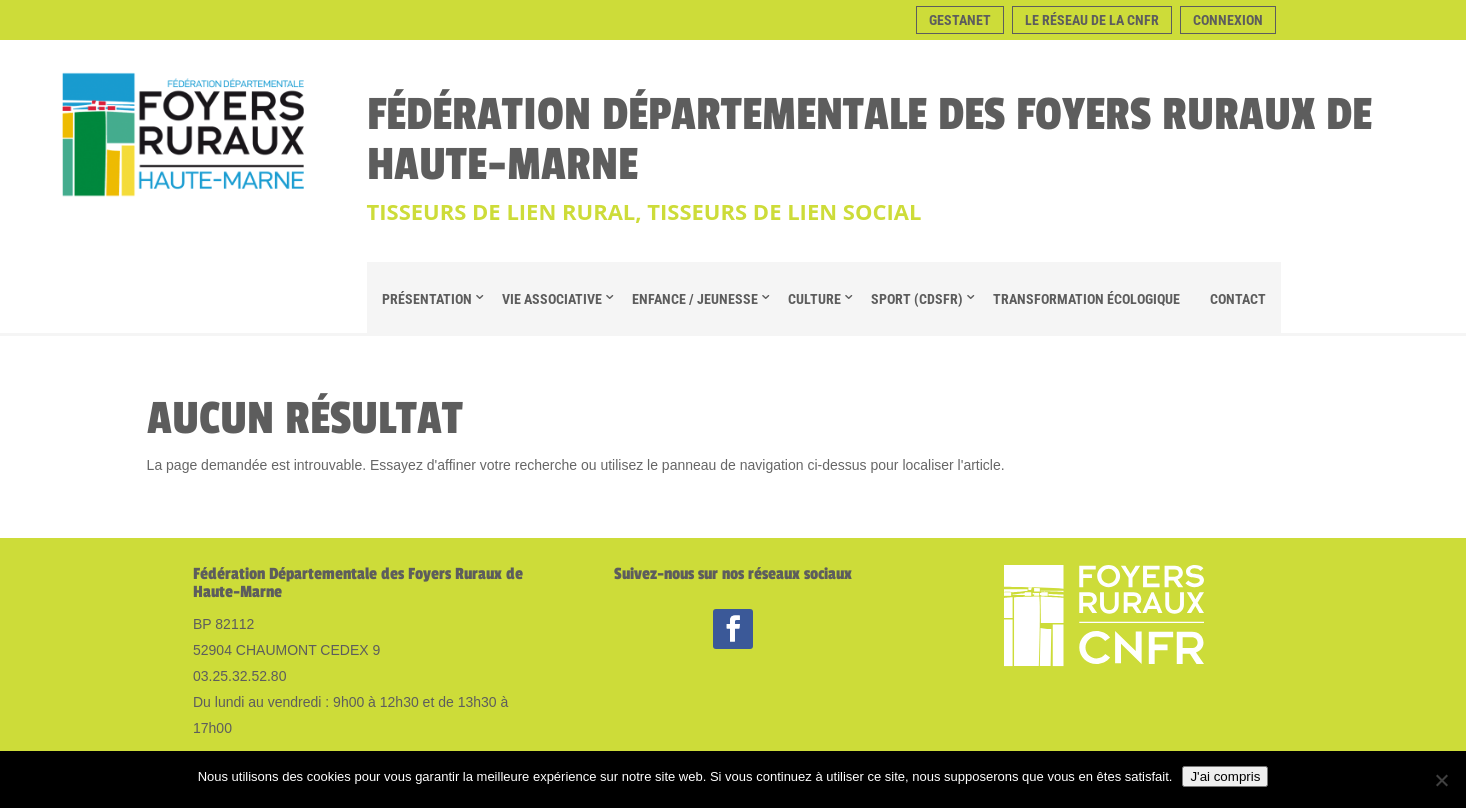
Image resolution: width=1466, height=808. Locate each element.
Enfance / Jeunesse (695, 299)
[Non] (1441, 780)
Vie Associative (552, 299)
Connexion (1228, 20)
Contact (1238, 299)
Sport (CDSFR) (917, 299)
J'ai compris (1225, 776)
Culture (814, 299)
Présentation (427, 299)
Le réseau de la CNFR (1092, 20)
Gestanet (960, 20)
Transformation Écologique (1086, 299)
